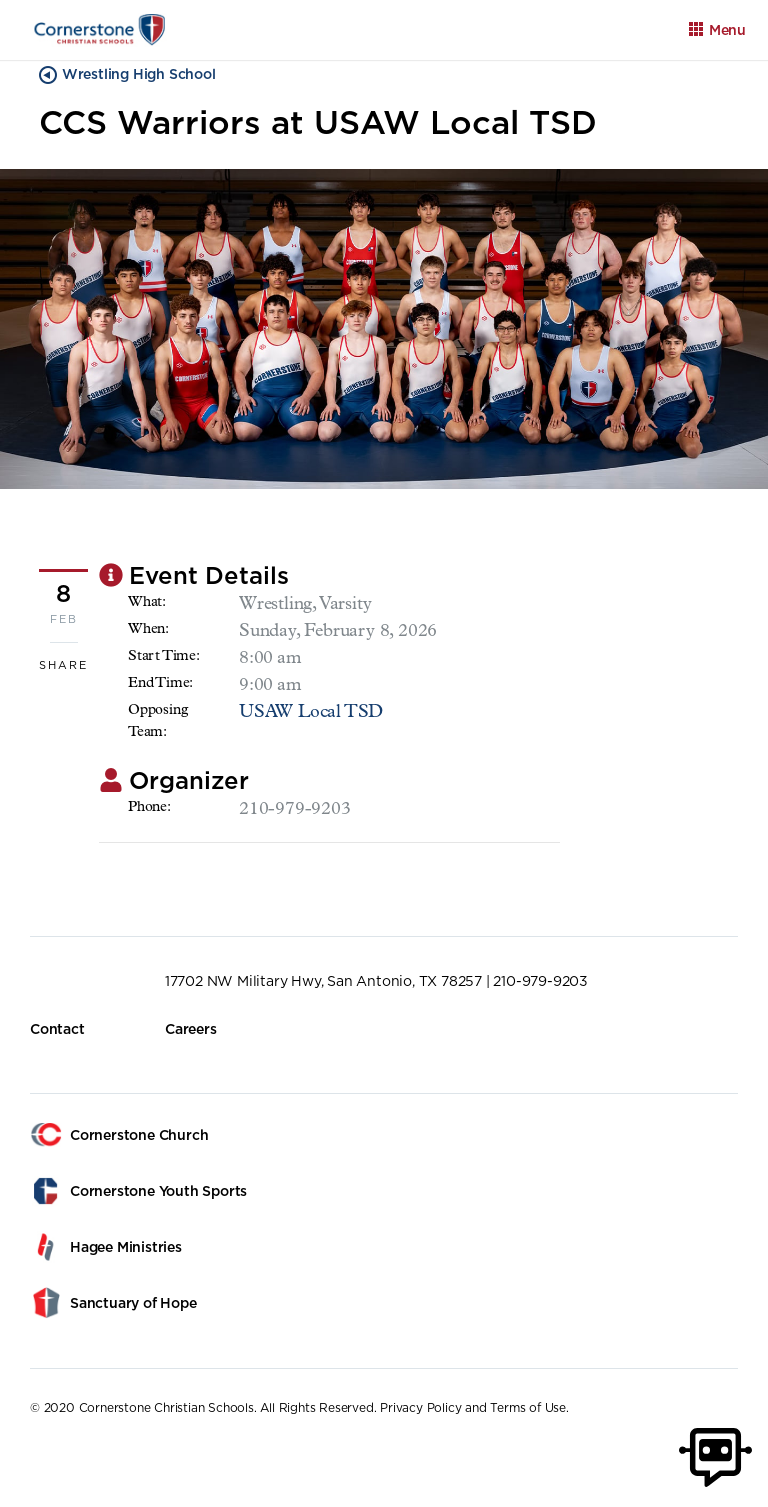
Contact (57, 1029)
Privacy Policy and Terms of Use (473, 1407)
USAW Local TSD (311, 713)
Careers (191, 1029)
